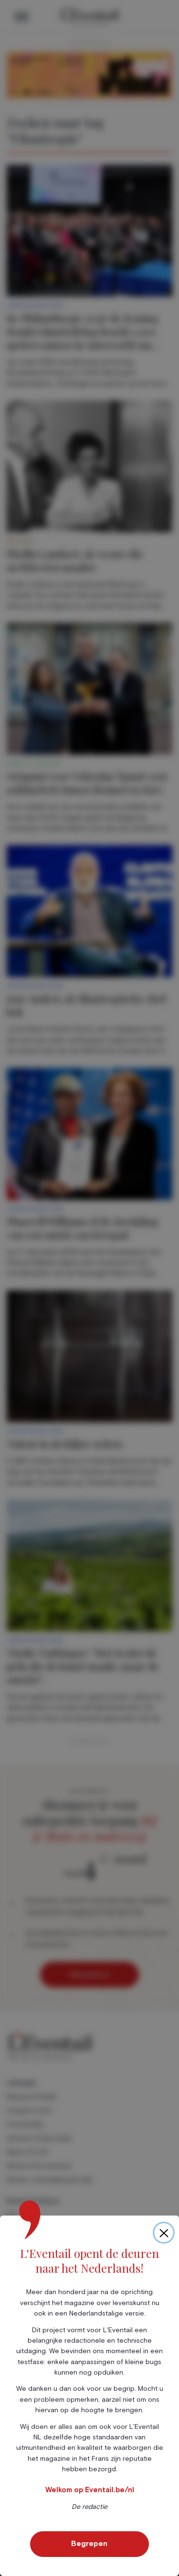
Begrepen (89, 2543)
